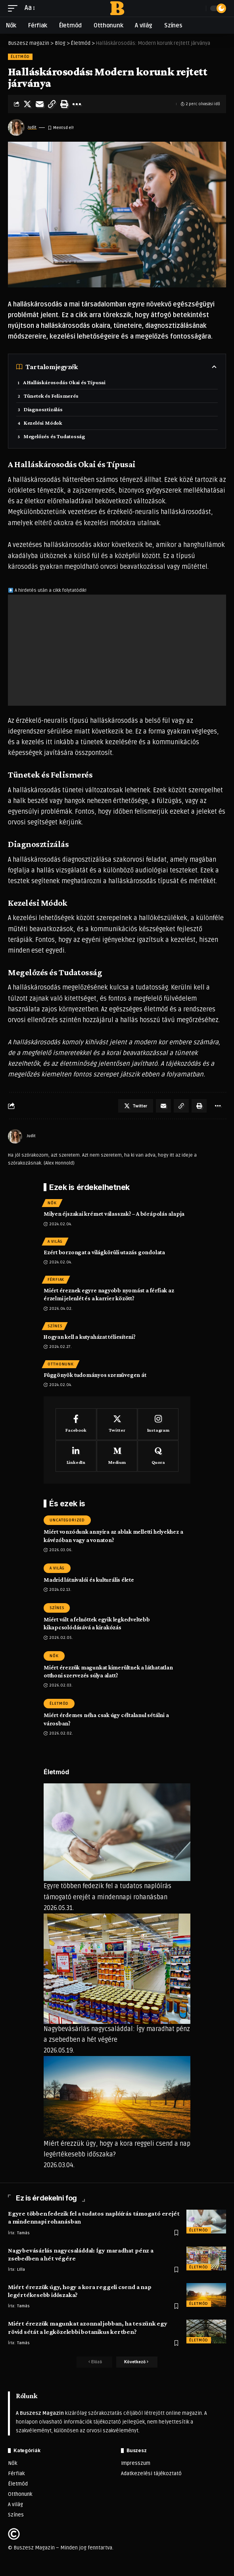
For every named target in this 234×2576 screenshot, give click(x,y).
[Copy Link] (52, 104)
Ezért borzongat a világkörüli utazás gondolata (104, 1252)
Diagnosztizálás (43, 409)
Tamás (23, 2233)
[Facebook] (76, 1424)
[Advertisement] (117, 650)
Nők (52, 1203)
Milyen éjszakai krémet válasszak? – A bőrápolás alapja (114, 1214)
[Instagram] (158, 1424)
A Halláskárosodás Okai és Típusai (64, 382)
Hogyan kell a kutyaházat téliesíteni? (90, 1337)
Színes (55, 1326)
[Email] (39, 104)
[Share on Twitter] (27, 104)
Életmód (20, 56)
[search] (198, 8)
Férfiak (56, 1279)
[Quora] (158, 1456)
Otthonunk (61, 1364)
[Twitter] (117, 1424)
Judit (32, 127)
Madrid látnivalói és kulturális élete (89, 1580)
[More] (76, 104)
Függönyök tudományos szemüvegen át (95, 1375)
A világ (55, 1241)
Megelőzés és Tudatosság (54, 436)
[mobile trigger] (14, 8)
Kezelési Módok (43, 423)
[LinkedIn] (76, 1456)
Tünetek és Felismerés (51, 396)
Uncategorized (67, 1520)
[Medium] (117, 1456)
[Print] (64, 104)
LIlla (21, 2269)
